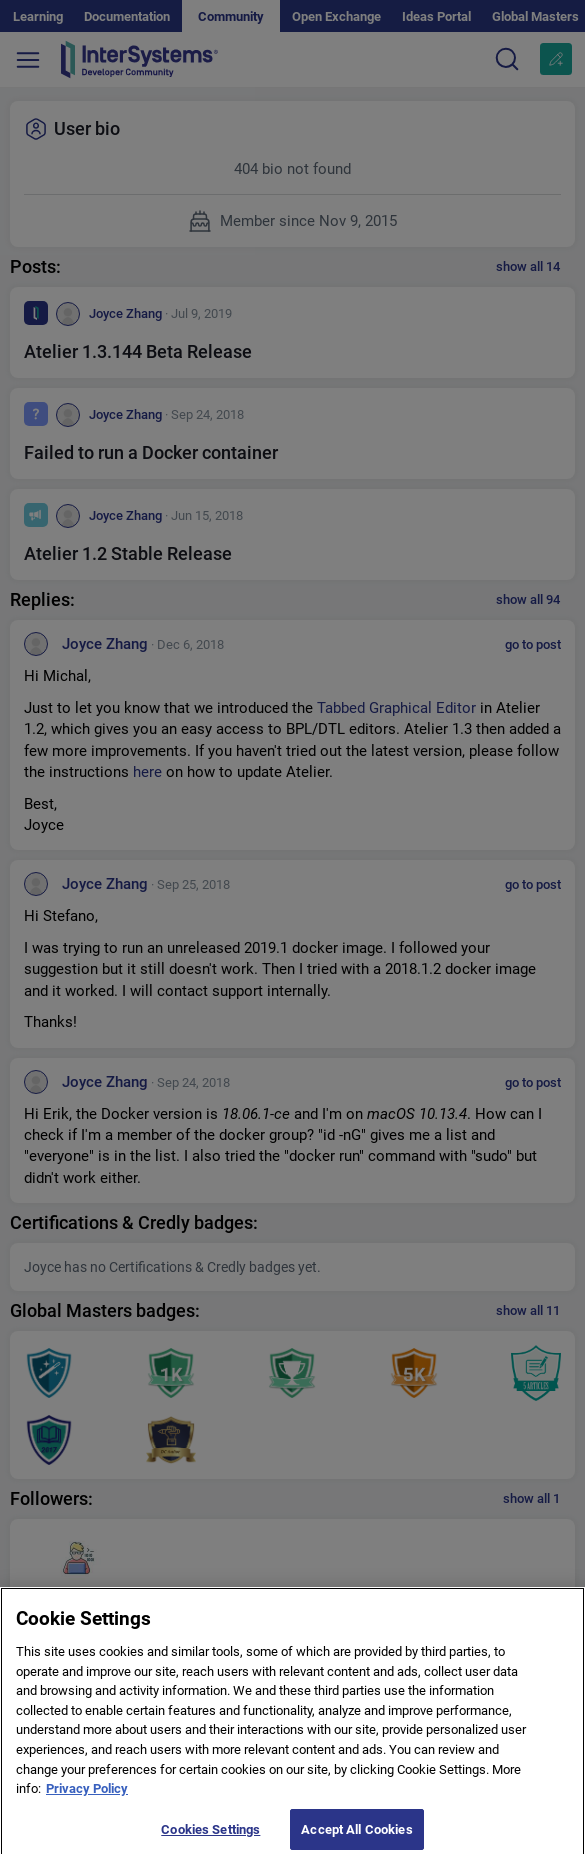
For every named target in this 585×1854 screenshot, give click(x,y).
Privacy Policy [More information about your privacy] (87, 1795)
